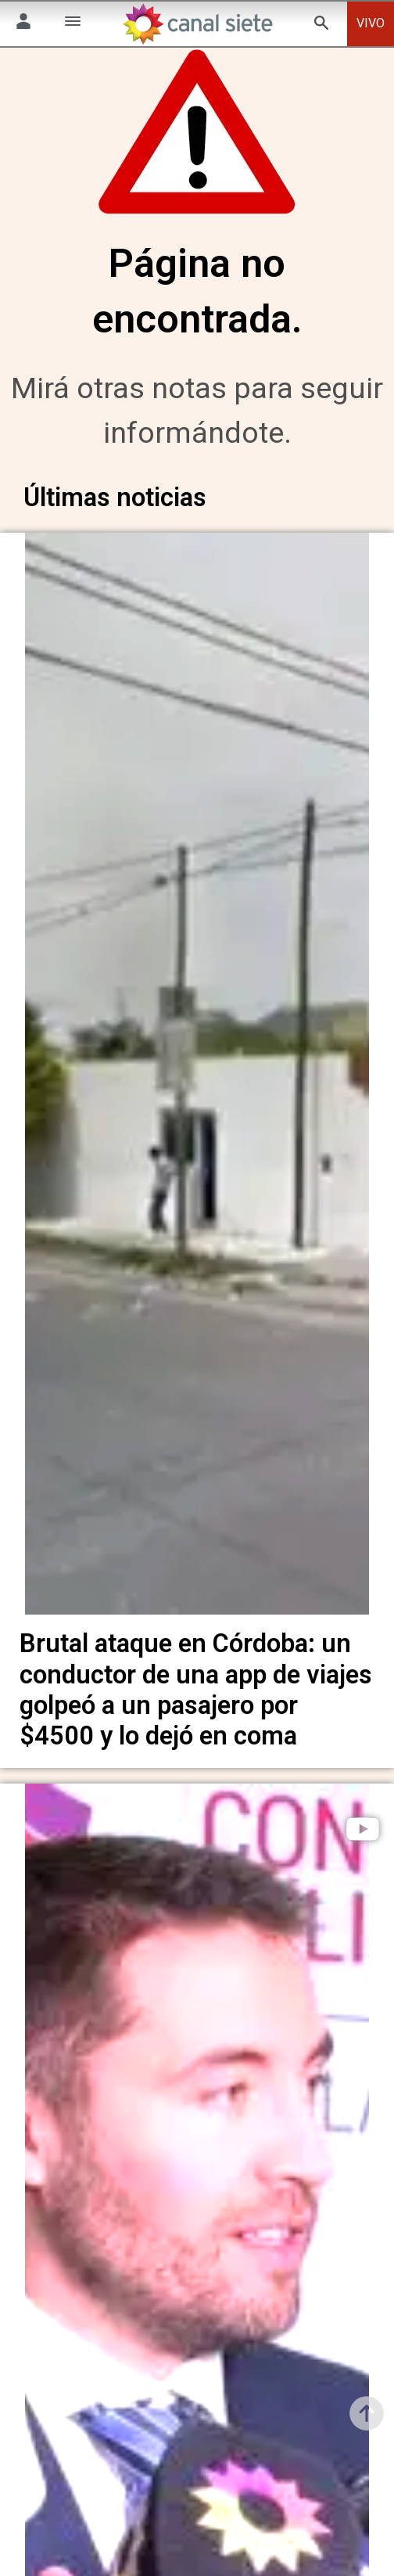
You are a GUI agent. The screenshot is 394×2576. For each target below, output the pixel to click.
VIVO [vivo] (370, 23)
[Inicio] (197, 24)
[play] (362, 1824)
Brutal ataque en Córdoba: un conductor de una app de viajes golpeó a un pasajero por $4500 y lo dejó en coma (196, 1686)
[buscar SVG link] (321, 25)
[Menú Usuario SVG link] (23, 24)
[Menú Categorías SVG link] (72, 24)
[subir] (366, 2413)
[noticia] (197, 1080)
